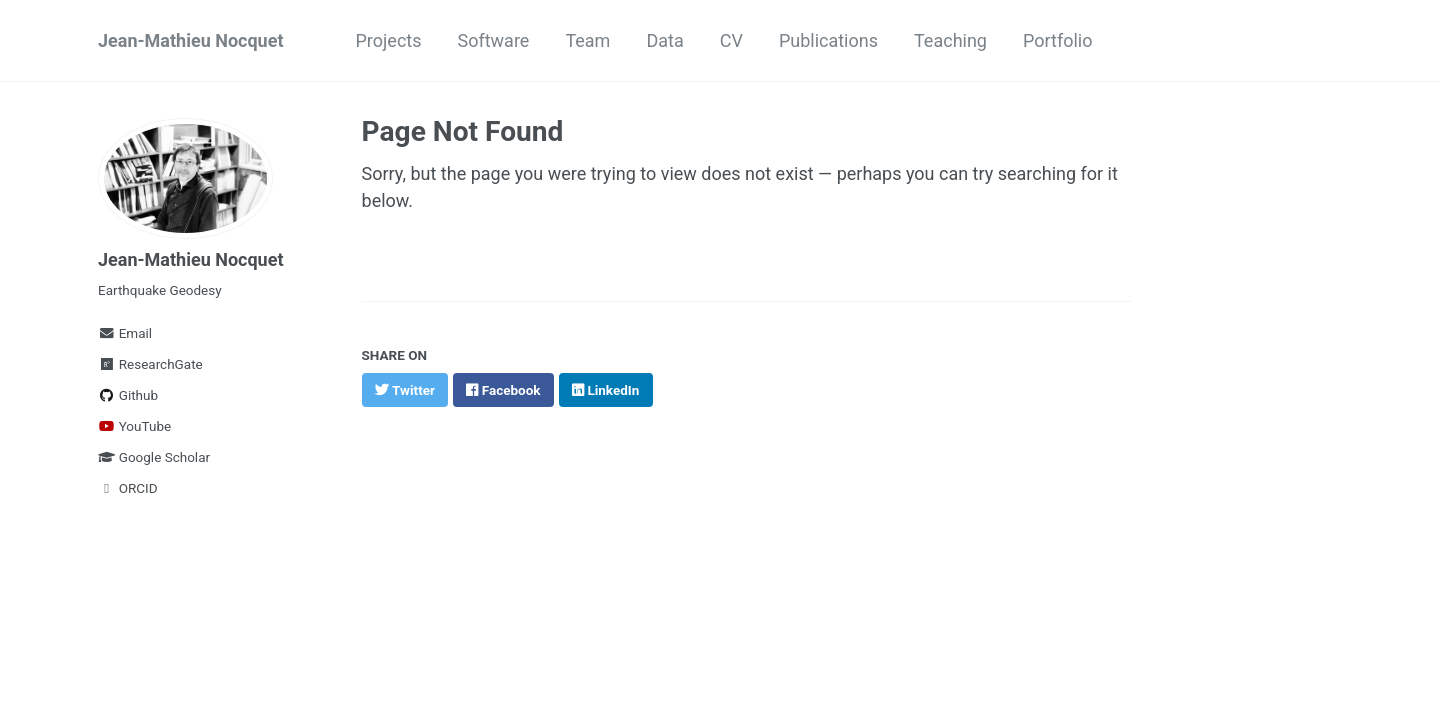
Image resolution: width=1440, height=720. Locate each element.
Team (587, 40)
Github (128, 395)
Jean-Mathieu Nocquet (190, 40)
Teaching (950, 40)
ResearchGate (150, 364)
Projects (388, 40)
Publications (828, 40)
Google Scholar (154, 457)
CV (731, 40)
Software (493, 40)
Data (664, 40)
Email (125, 333)
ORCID (128, 488)
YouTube (134, 426)
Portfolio (1057, 40)
